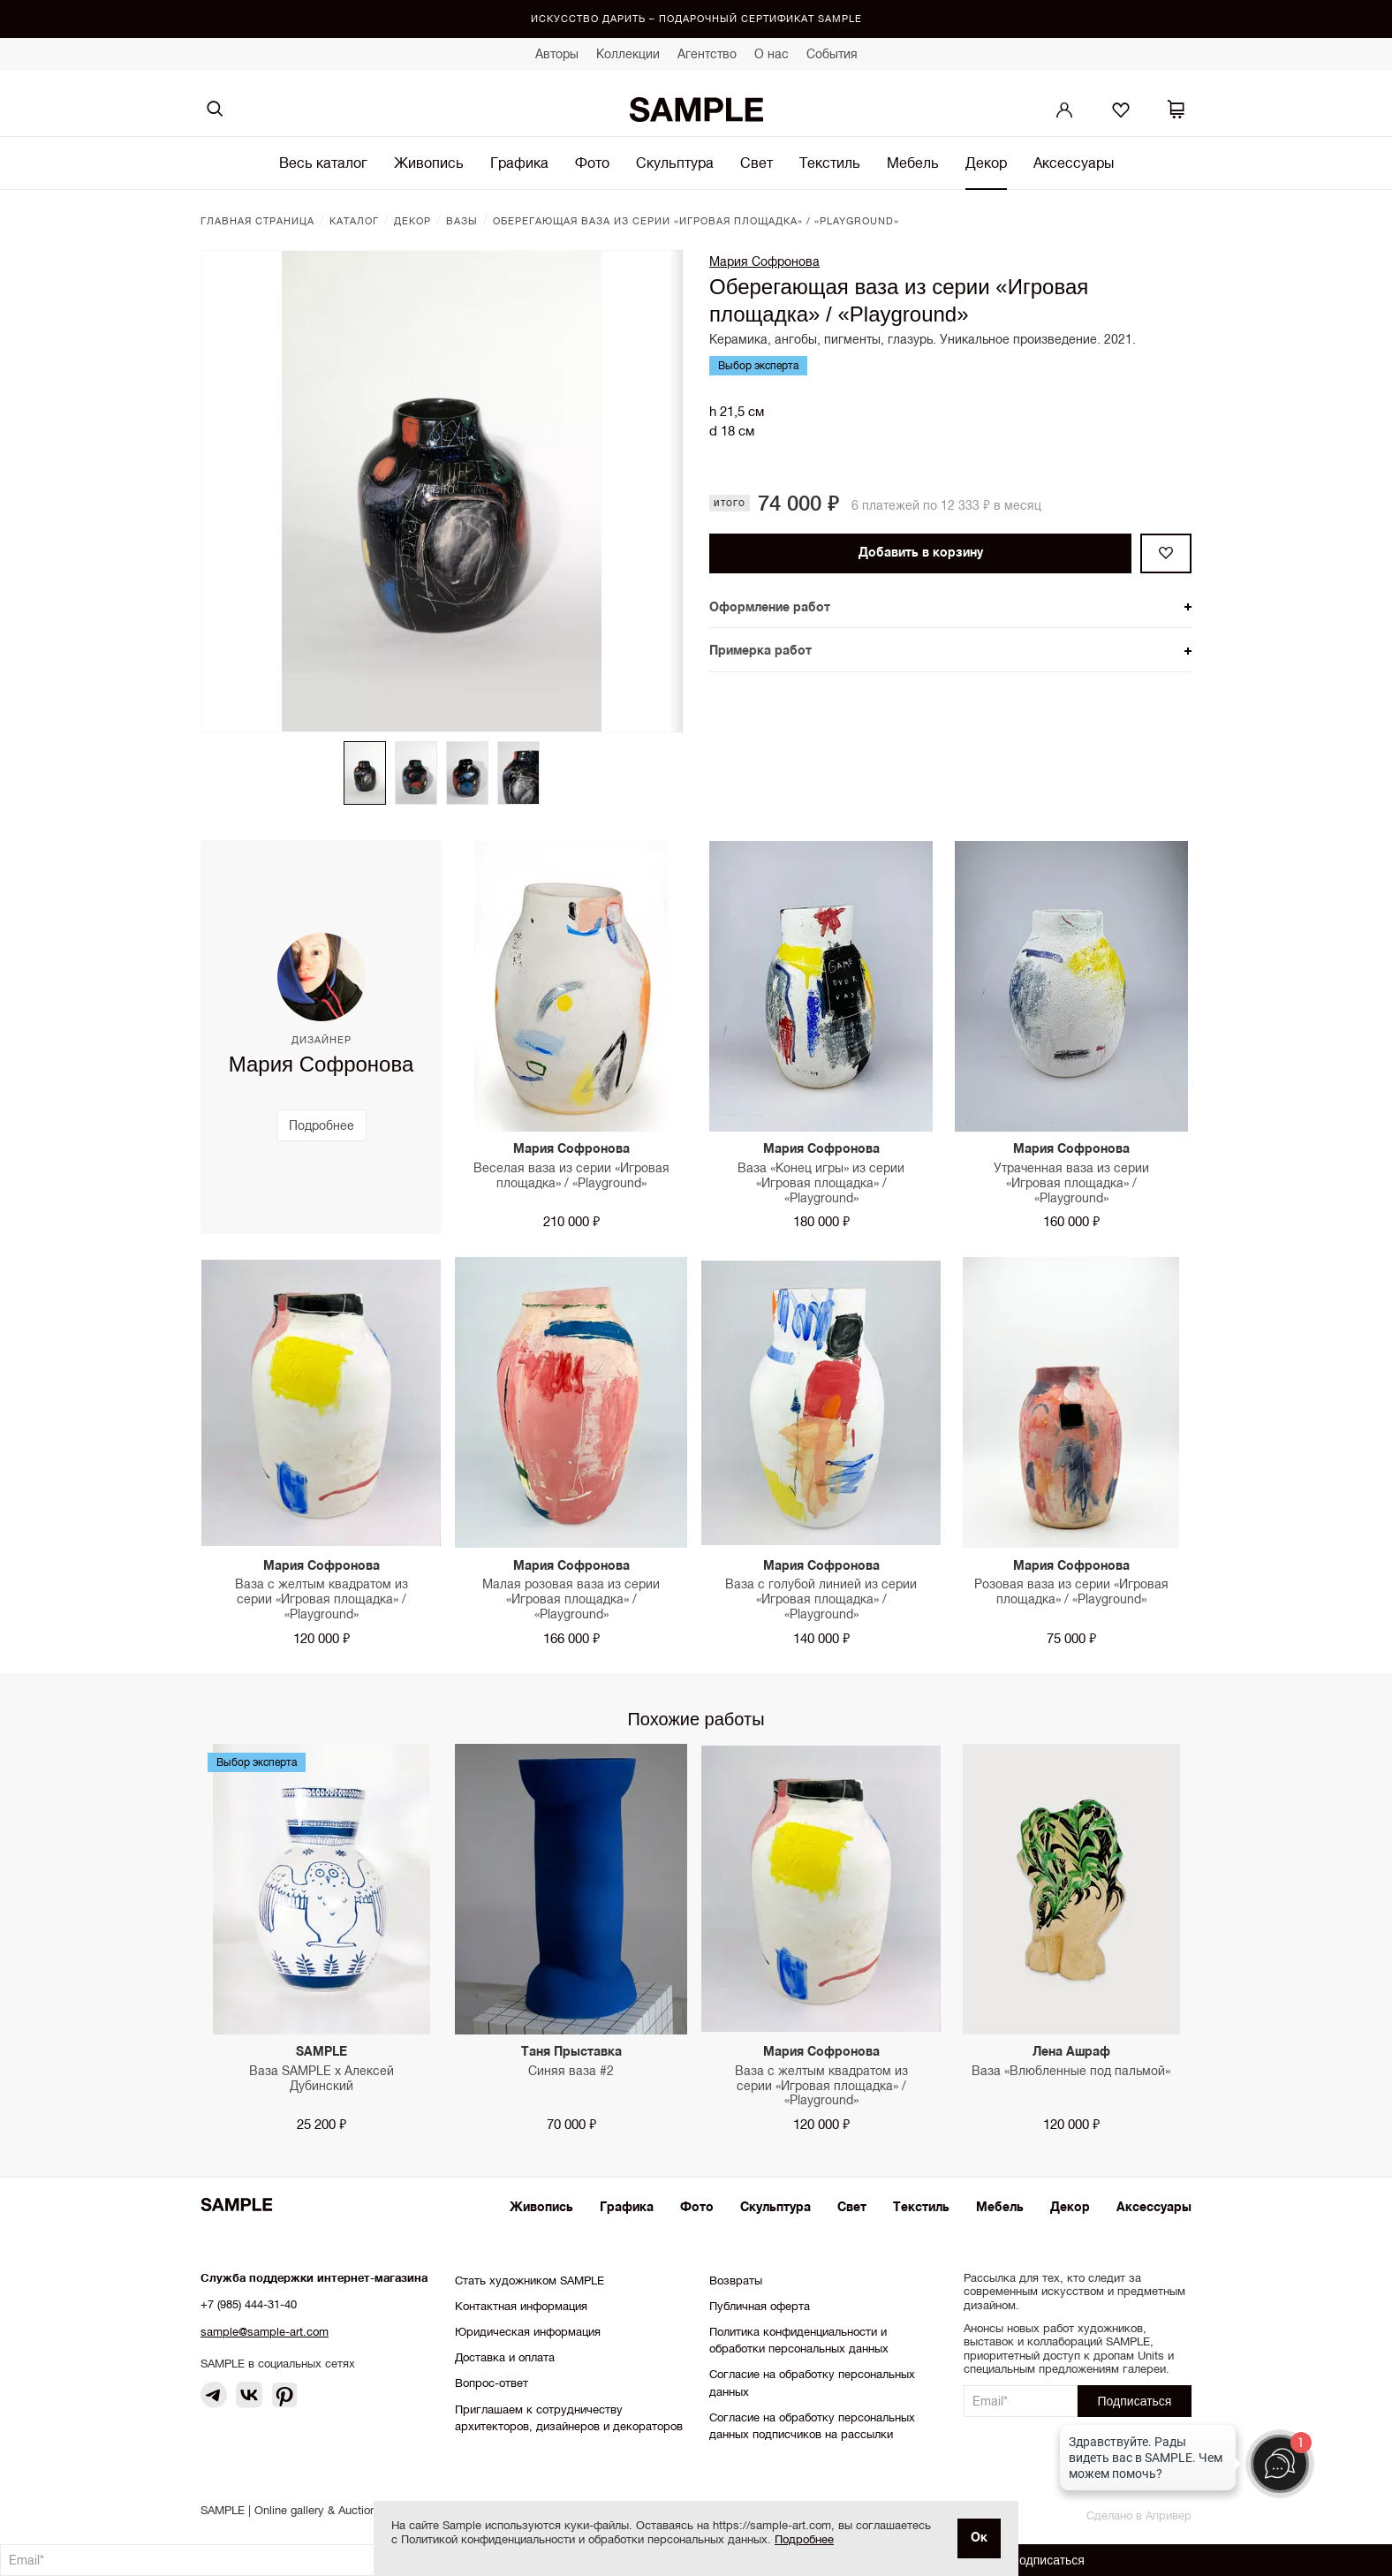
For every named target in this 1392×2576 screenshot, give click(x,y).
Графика (519, 162)
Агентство (707, 54)
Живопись (429, 162)
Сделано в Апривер (1139, 2515)
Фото (592, 162)
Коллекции (628, 54)
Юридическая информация (528, 2331)
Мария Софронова (764, 261)
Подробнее (804, 2539)
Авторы (557, 54)
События (832, 54)
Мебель (913, 162)
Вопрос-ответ (491, 2383)
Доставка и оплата (505, 2357)
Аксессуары (1073, 162)
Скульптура (675, 162)
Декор (986, 162)
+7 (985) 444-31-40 (248, 2304)
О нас (771, 54)
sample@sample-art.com (264, 2331)
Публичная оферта (759, 2306)
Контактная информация (521, 2306)
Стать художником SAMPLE (529, 2280)
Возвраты (735, 2280)
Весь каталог (323, 162)
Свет (756, 162)
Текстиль (829, 162)
